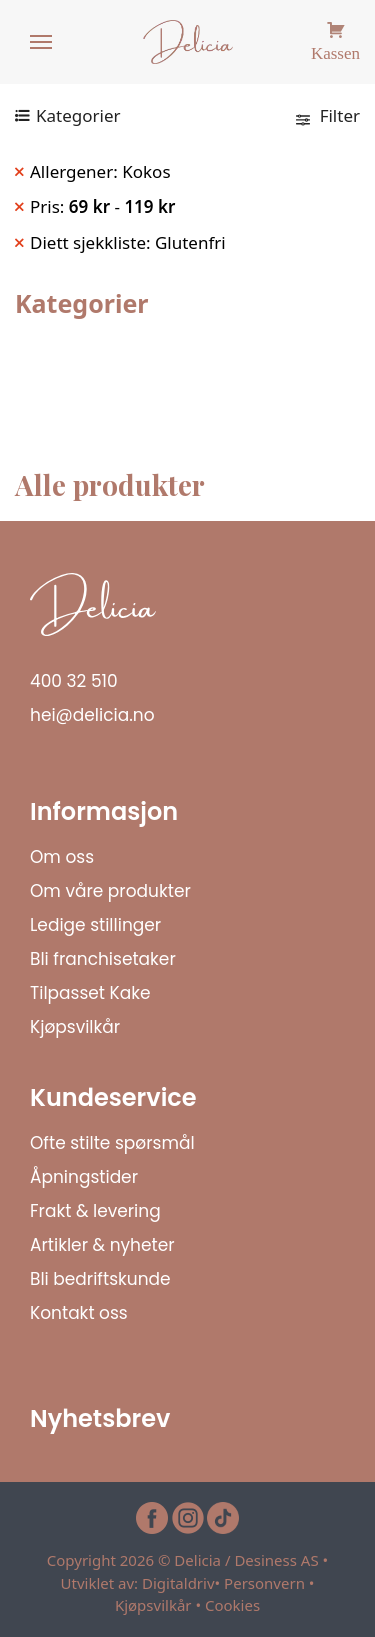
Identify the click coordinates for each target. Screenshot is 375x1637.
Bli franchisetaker (103, 959)
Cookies (232, 1605)
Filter (328, 115)
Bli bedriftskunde (100, 1279)
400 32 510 (74, 681)
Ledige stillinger (95, 925)
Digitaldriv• (183, 1583)
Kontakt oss (79, 1313)
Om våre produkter (110, 891)
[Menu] (42, 43)
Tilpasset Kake (90, 993)
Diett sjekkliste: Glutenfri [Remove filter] (128, 242)
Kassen (335, 50)
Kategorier (78, 115)
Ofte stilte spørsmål (112, 1143)
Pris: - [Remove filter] (102, 206)
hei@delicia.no (92, 715)
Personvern (264, 1583)
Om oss (62, 857)
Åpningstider (84, 1177)
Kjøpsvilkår (75, 1027)
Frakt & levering (95, 1211)
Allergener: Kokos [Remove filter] (100, 171)
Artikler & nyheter (102, 1245)
